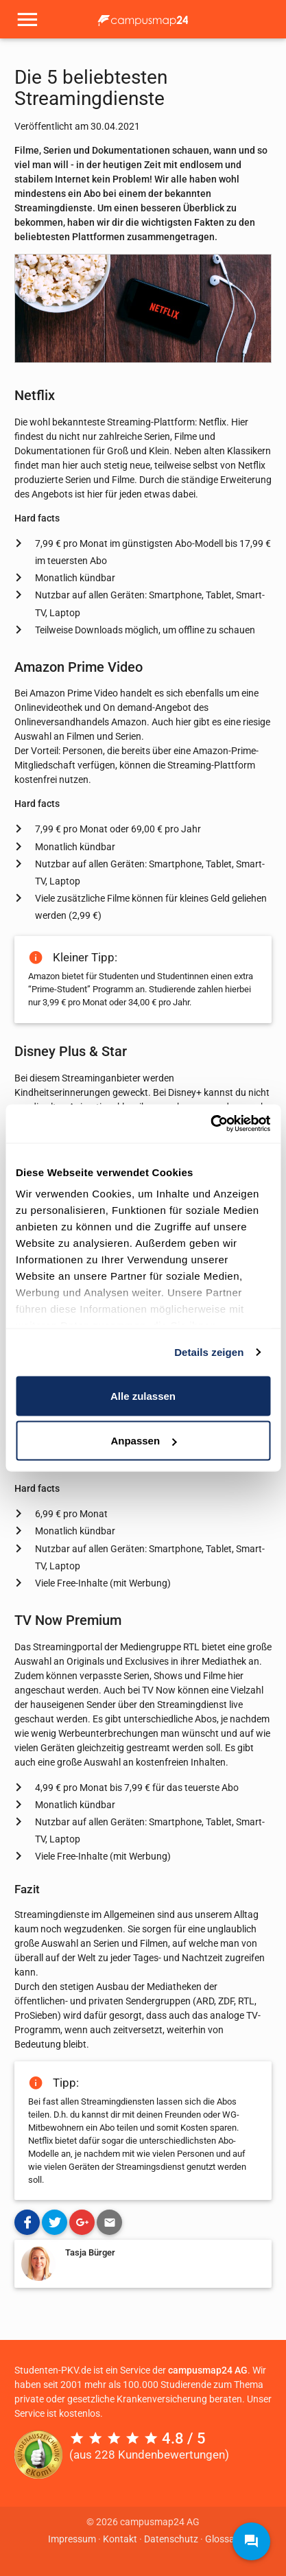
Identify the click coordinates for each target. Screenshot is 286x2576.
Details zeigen (208, 1352)
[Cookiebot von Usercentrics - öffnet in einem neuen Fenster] (210, 1124)
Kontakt (120, 2538)
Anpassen (143, 1441)
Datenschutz (171, 2538)
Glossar (221, 2538)
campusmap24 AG (208, 2370)
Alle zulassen (143, 1395)
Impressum (72, 2538)
